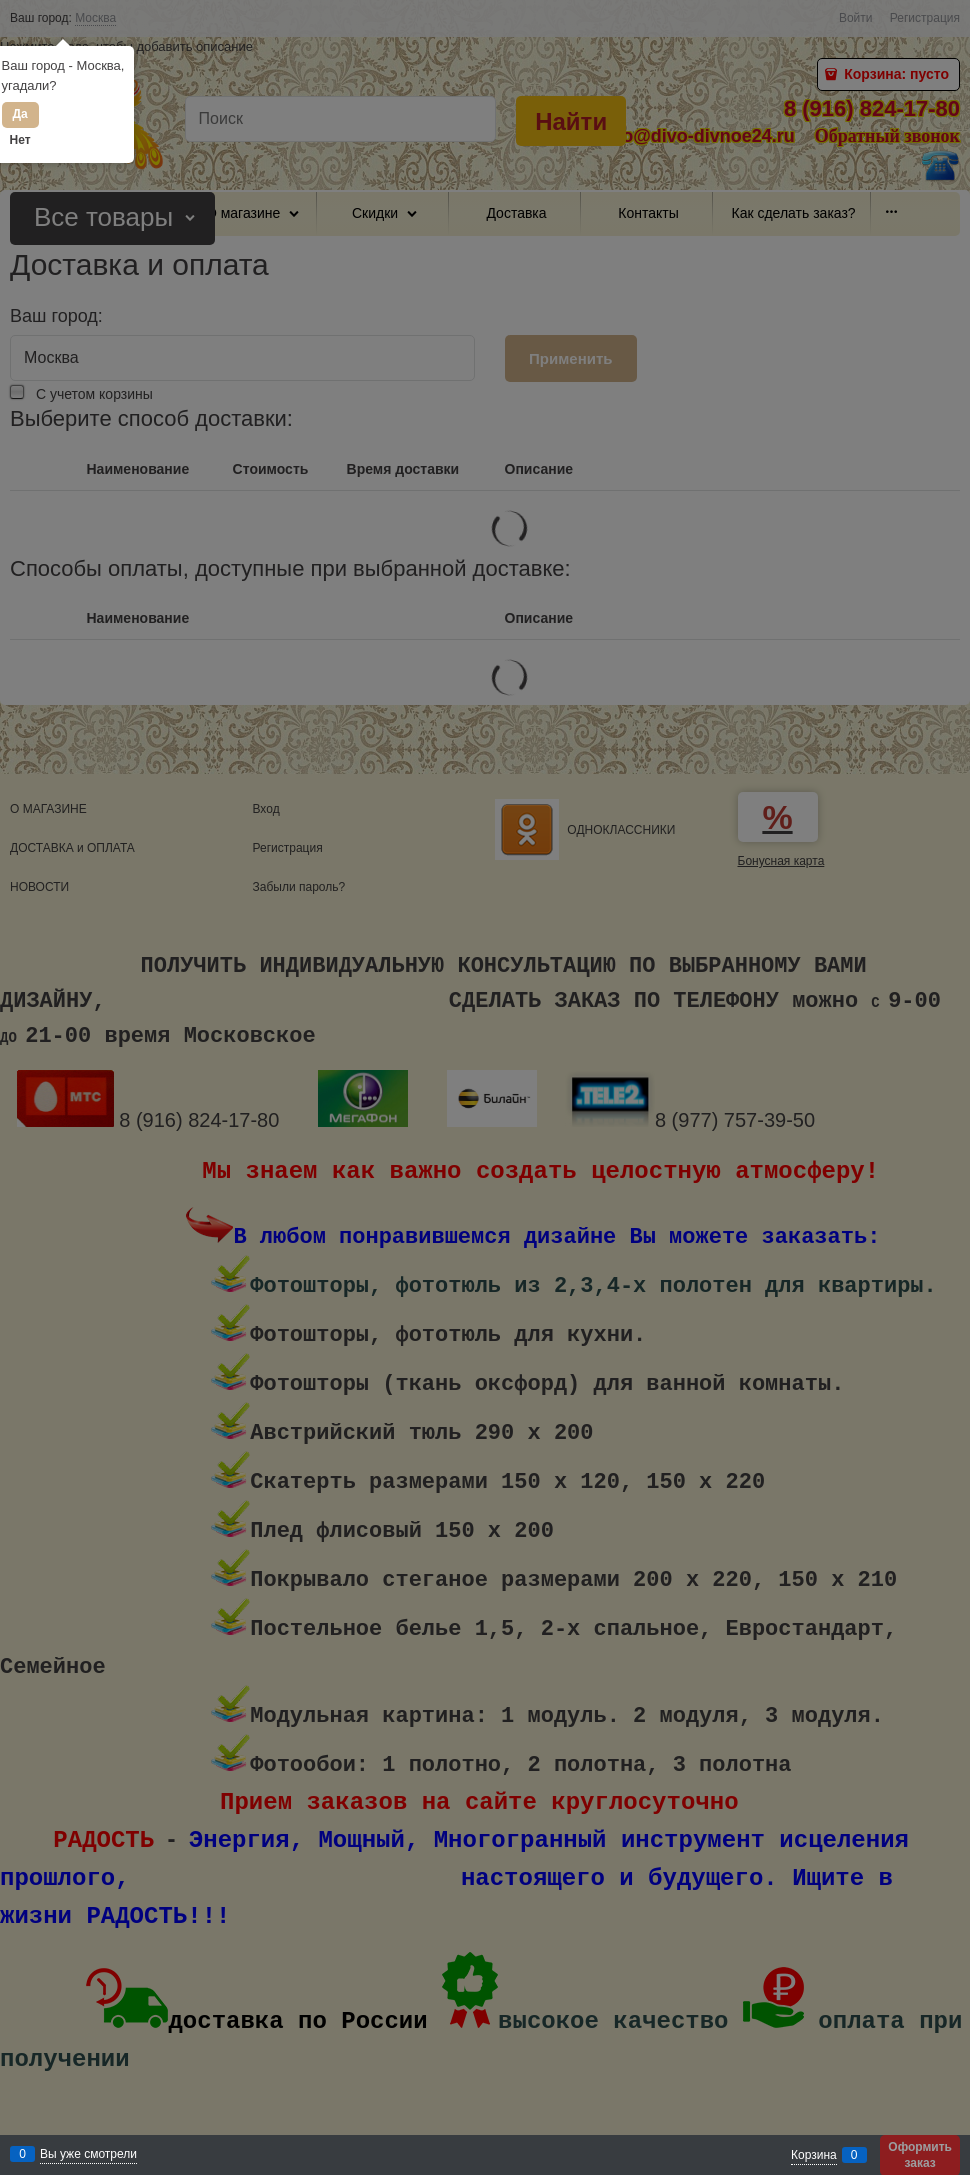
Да (19, 114)
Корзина (814, 2155)
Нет (20, 140)
